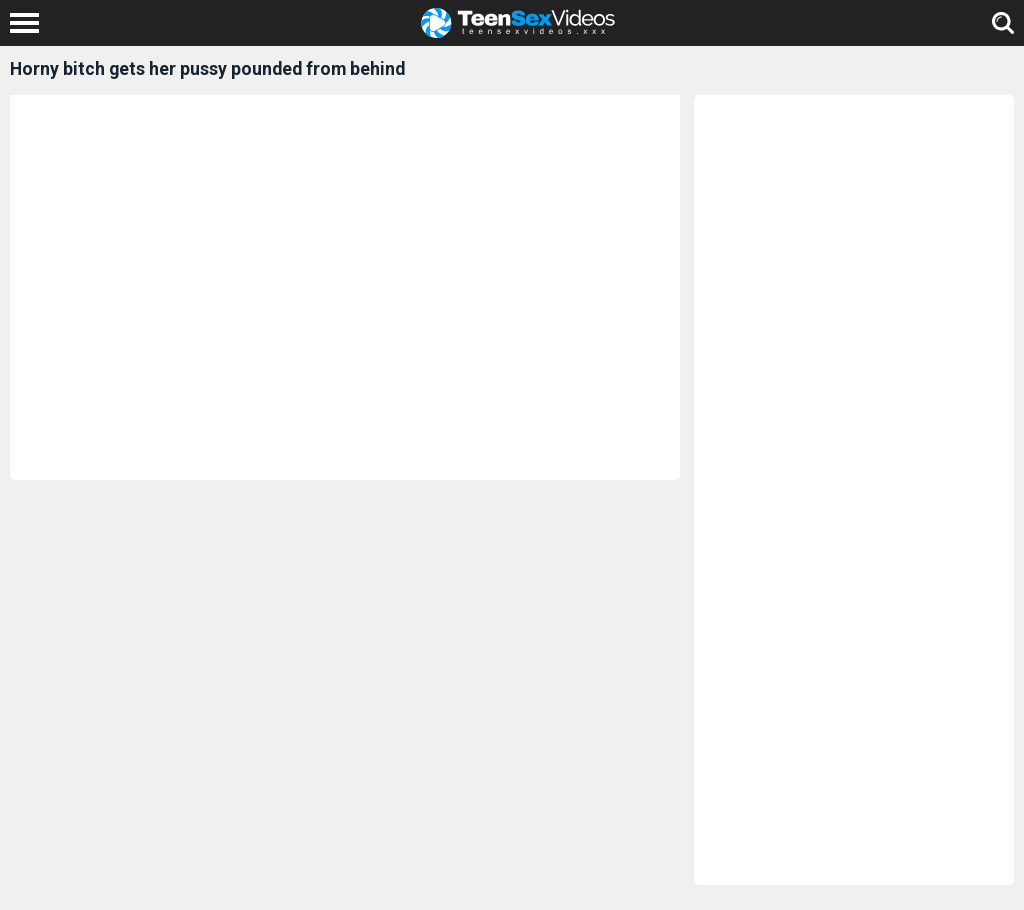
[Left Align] (29, 23)
